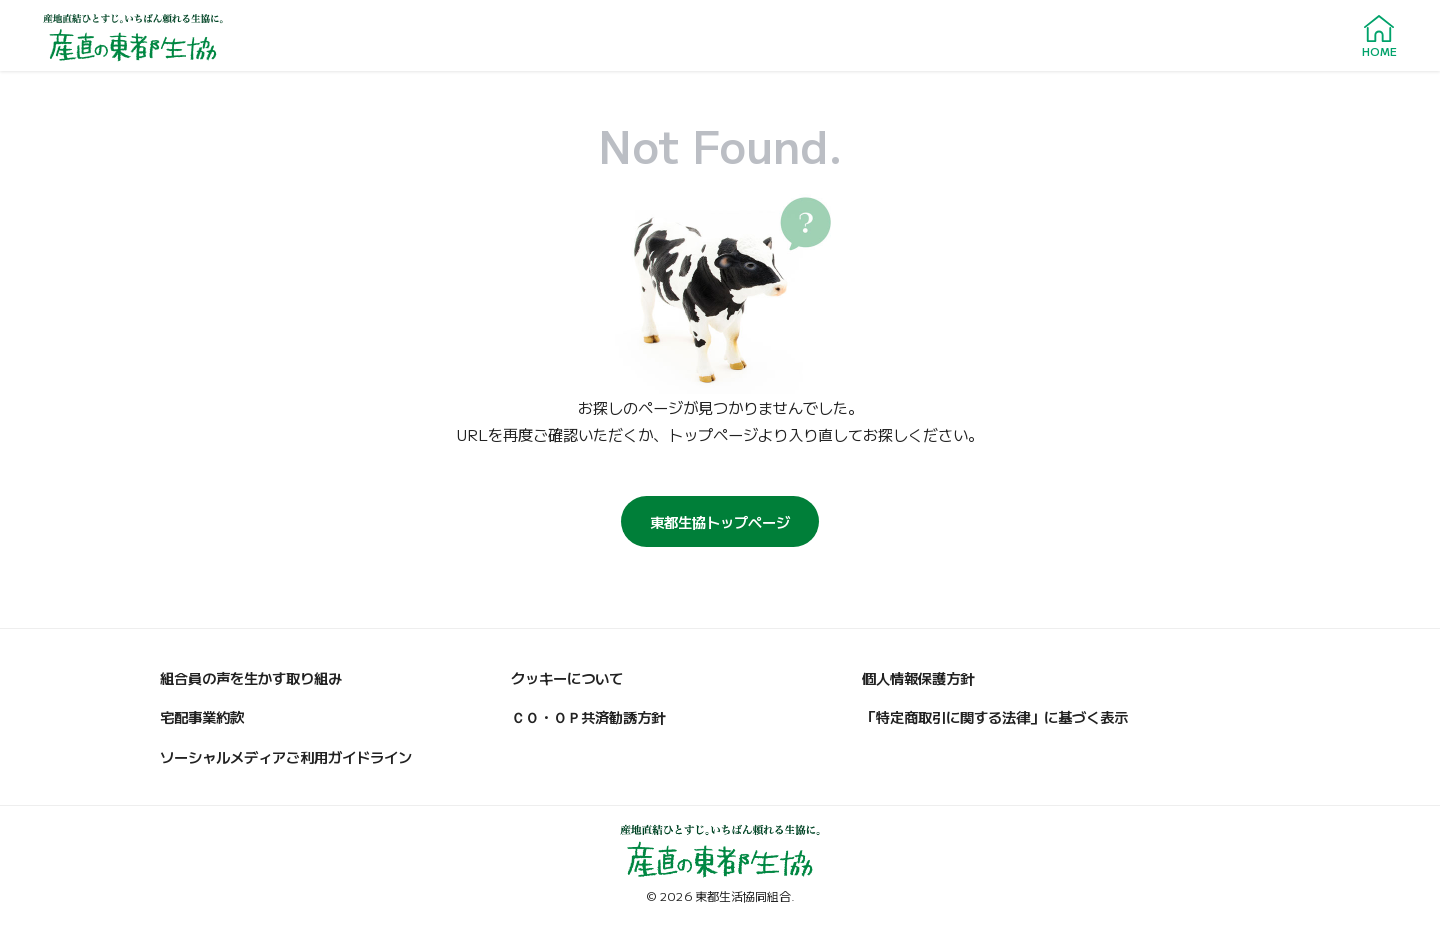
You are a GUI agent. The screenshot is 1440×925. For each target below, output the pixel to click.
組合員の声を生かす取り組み (251, 677)
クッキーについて (567, 677)
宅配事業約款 (202, 716)
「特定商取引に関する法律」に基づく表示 (995, 716)
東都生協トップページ (720, 521)
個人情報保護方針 (918, 677)
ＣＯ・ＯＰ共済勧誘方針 (588, 716)
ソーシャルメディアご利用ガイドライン (286, 756)
